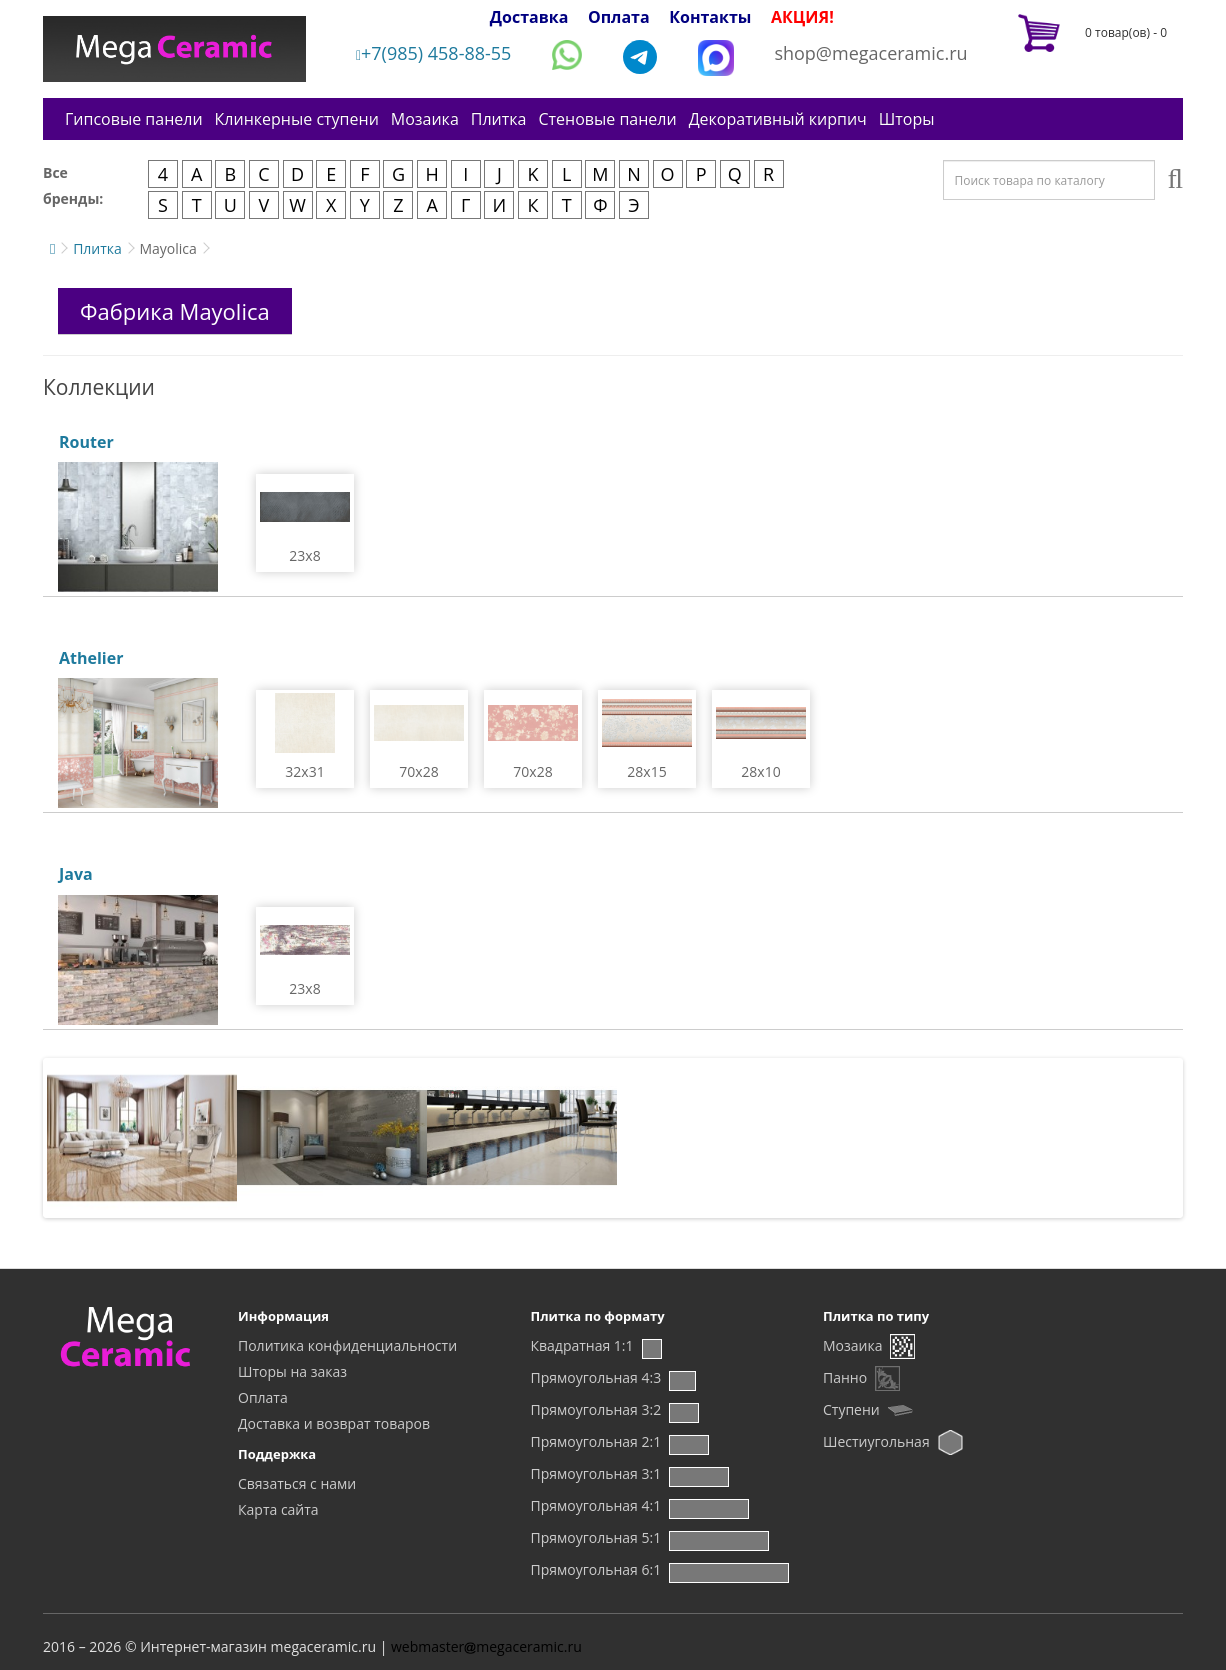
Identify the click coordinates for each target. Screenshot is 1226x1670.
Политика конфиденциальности (347, 1345)
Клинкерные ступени (297, 119)
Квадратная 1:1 (582, 1345)
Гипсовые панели (134, 119)
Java (76, 874)
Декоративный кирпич (778, 119)
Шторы (907, 119)
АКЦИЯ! (802, 17)
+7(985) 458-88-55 (434, 53)
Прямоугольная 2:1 (596, 1441)
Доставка (529, 17)
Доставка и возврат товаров (334, 1423)
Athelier (91, 658)
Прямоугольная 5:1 (596, 1537)
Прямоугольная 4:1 (596, 1505)
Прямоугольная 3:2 (596, 1409)
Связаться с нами (297, 1483)
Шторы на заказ (292, 1371)
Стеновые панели (607, 119)
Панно (845, 1377)
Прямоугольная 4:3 (596, 1377)
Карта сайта (278, 1509)
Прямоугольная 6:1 (596, 1569)
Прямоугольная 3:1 (596, 1473)
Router (86, 442)
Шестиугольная (876, 1441)
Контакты (710, 17)
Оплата (619, 17)
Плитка (499, 119)
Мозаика (425, 119)
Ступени (851, 1409)
